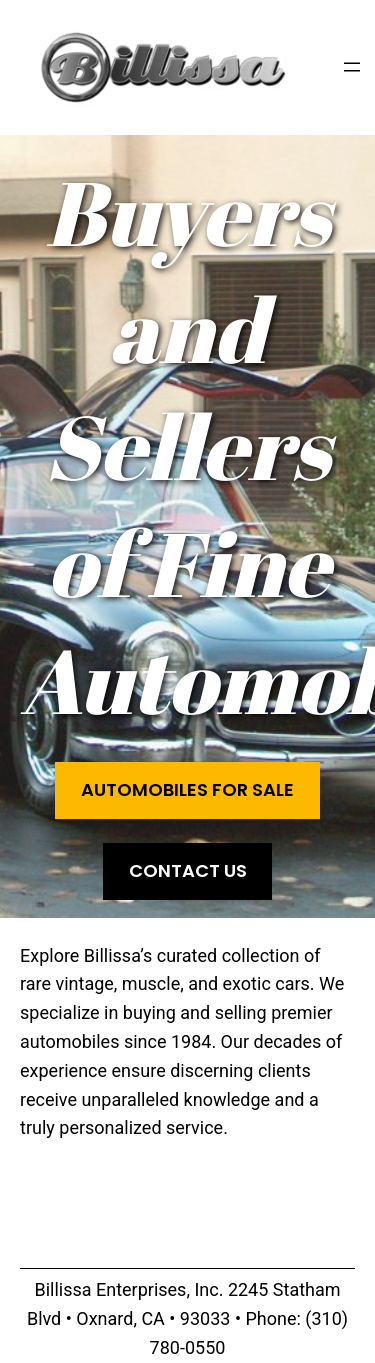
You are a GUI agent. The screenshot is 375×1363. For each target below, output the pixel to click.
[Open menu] (352, 67)
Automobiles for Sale (187, 789)
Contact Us (188, 870)
